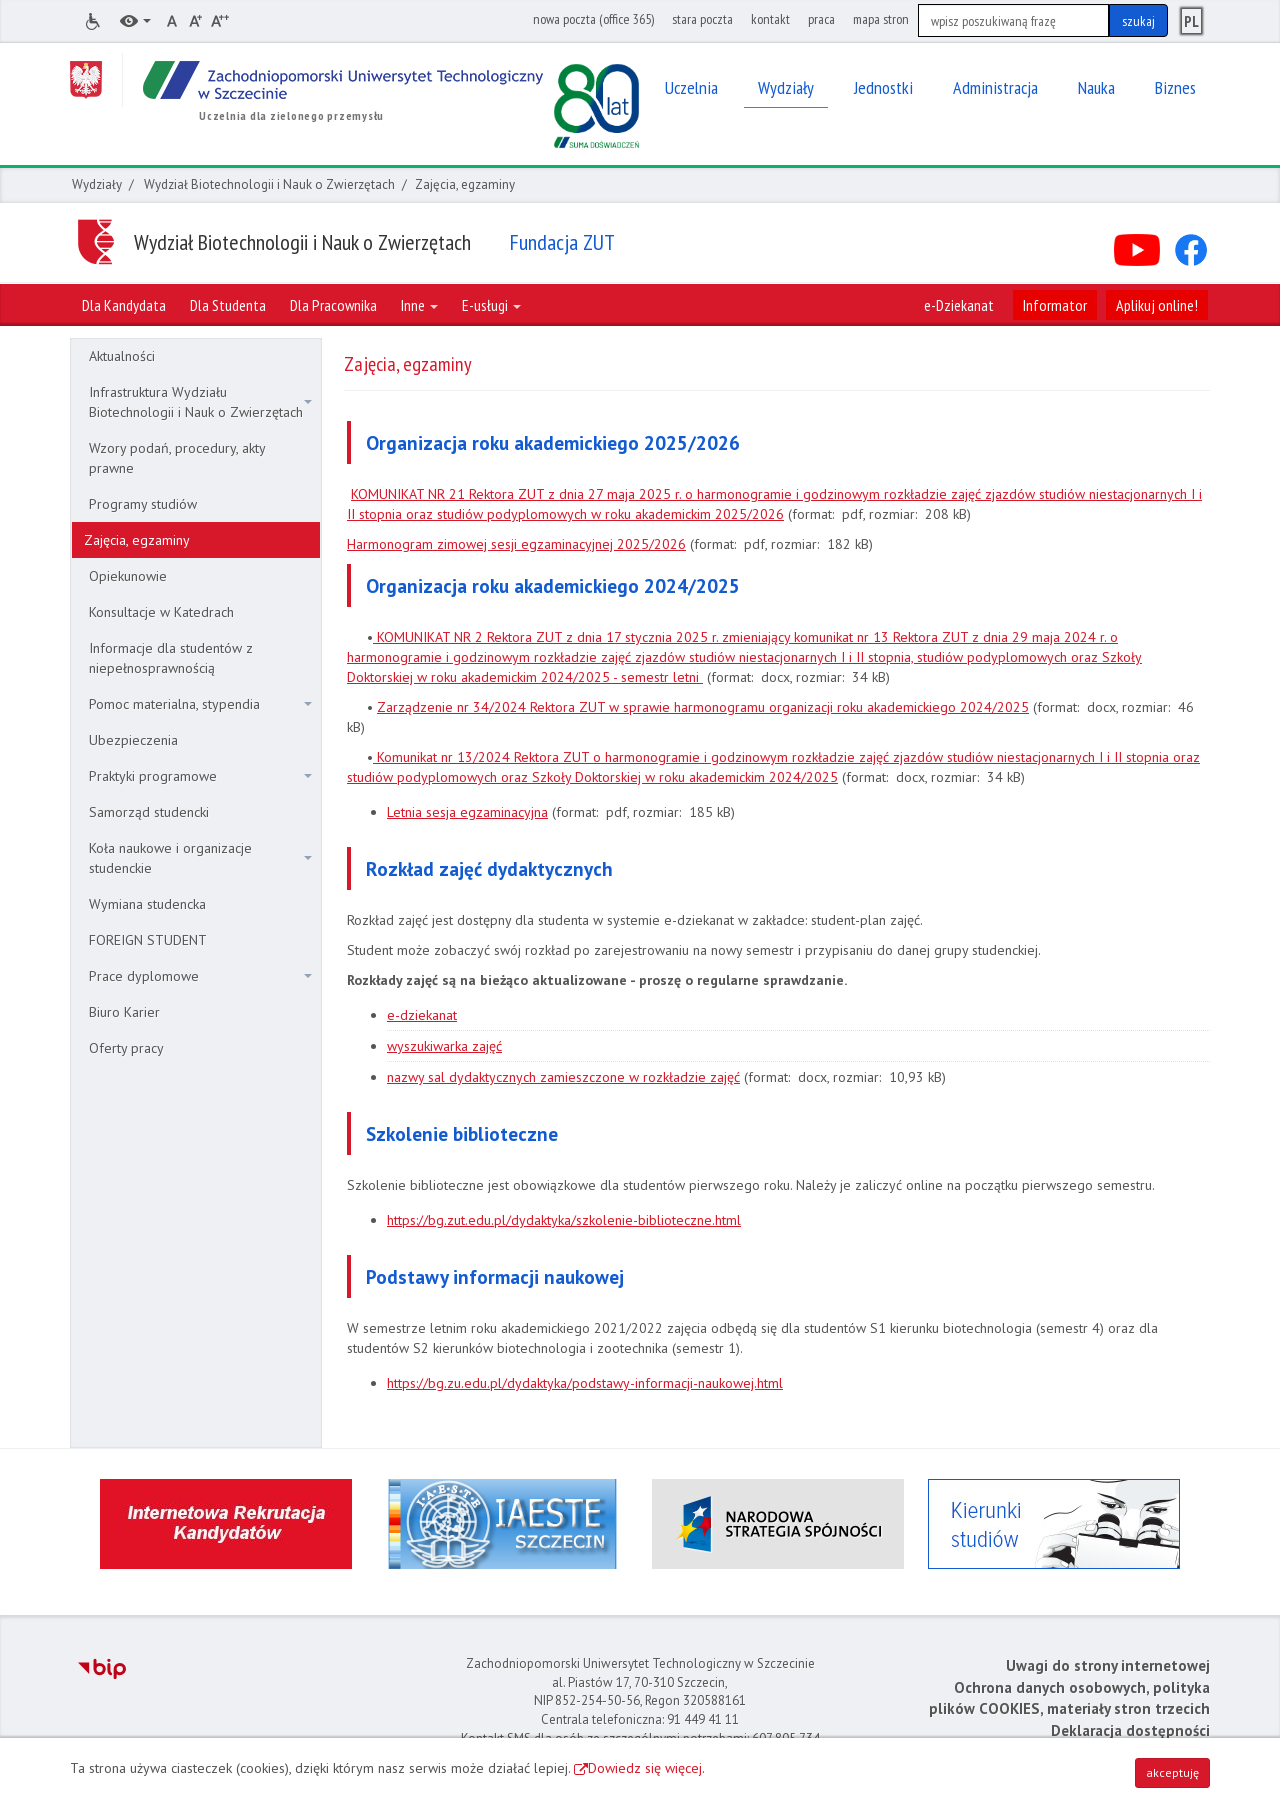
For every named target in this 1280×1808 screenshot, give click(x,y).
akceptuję (1172, 1772)
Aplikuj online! (1157, 305)
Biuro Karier (124, 1012)
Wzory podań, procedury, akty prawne (177, 458)
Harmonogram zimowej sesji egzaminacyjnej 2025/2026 (516, 544)
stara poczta (702, 19)
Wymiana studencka (147, 904)
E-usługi (491, 305)
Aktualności (122, 356)
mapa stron (881, 19)
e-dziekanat (422, 1015)
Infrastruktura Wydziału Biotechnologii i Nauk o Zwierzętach (200, 402)
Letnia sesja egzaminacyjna (467, 812)
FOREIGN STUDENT (148, 940)
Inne (419, 305)
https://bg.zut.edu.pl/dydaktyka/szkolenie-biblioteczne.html (564, 1220)
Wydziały (97, 184)
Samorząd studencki (149, 812)
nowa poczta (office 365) (593, 19)
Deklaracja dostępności (1130, 1730)
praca (821, 19)
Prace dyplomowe (200, 976)
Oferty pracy (126, 1048)
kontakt (770, 19)
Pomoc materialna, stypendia (200, 704)
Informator (1055, 305)
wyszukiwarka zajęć (444, 1046)
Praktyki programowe (200, 776)
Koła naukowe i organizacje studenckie (200, 858)
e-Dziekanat (959, 305)
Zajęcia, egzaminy (137, 540)
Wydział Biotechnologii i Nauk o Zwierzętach (269, 184)
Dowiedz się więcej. (646, 1768)
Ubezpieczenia (133, 740)
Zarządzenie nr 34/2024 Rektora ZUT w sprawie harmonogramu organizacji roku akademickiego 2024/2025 (703, 707)
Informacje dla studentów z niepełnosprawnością (171, 658)
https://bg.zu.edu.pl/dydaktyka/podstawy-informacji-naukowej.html (585, 1383)
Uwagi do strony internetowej (1108, 1665)
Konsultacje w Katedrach (161, 612)
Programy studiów (143, 504)
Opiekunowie (128, 576)
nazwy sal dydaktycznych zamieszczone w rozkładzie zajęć (563, 1077)
